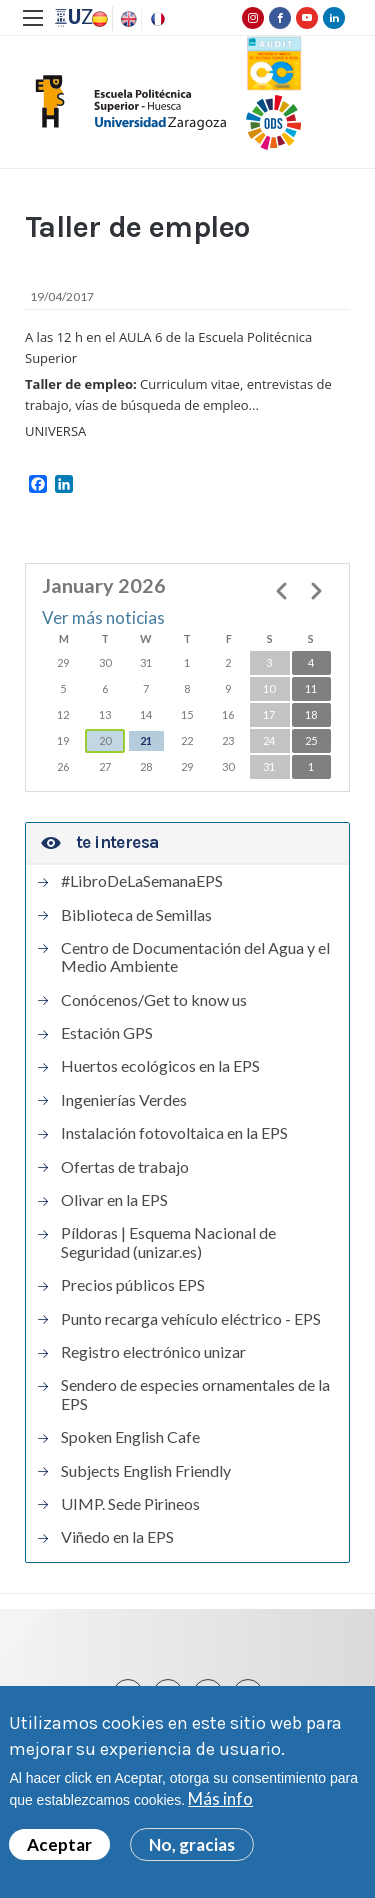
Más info (220, 1801)
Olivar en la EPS (114, 1200)
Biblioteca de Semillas (136, 915)
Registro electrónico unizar (153, 1352)
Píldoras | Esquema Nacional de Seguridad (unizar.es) (168, 1242)
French (156, 19)
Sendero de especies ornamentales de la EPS (195, 1394)
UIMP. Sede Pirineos (130, 1504)
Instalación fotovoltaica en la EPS (174, 1133)
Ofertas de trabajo (125, 1167)
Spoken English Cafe (130, 1437)
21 (146, 740)
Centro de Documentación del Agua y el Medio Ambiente (195, 957)
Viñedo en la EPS (117, 1537)
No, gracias (192, 1847)
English (127, 19)
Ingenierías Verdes (124, 1100)
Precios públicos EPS (133, 1285)
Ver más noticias (103, 617)
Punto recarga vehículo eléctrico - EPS (191, 1319)
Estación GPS (107, 1033)
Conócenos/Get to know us (154, 1000)
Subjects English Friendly (146, 1471)
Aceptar (59, 1847)
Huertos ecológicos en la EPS (160, 1066)
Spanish (98, 19)
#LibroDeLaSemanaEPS (142, 881)
